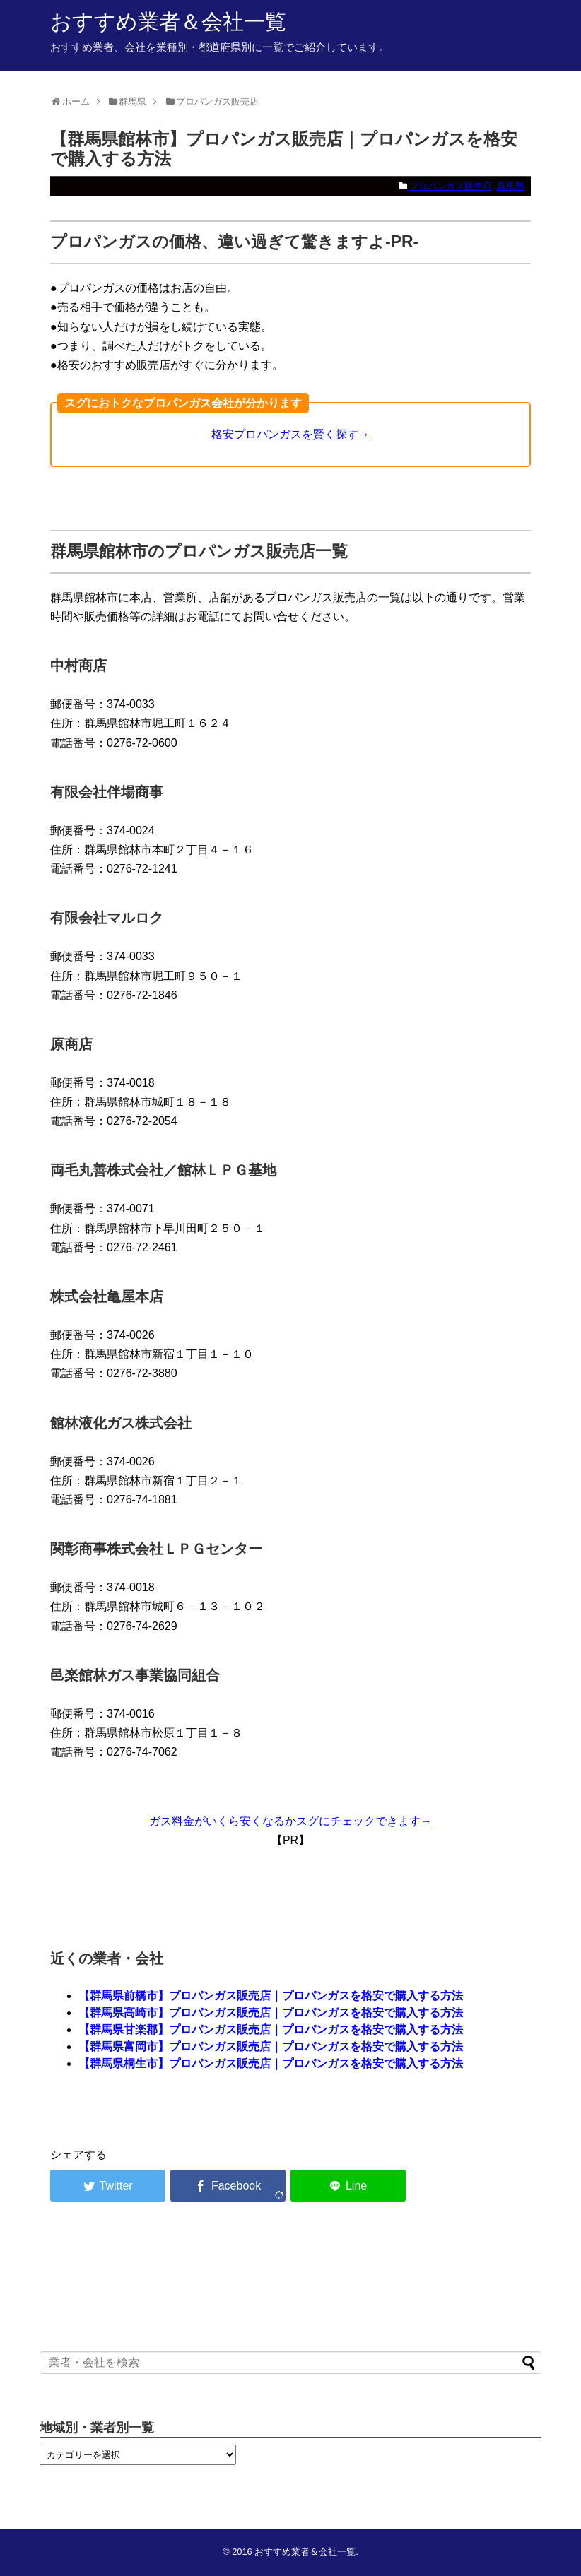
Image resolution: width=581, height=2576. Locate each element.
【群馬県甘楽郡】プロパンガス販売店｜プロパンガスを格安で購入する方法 (270, 2029)
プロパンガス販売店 (450, 186)
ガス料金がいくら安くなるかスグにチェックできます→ (290, 1821)
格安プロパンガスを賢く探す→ (290, 434)
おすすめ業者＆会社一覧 (168, 21)
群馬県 (510, 186)
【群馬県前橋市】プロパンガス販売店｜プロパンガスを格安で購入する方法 (270, 1996)
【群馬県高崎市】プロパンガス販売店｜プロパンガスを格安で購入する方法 (270, 2013)
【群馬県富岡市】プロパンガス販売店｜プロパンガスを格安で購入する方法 (270, 2046)
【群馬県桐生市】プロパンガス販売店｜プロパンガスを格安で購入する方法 (270, 2063)
